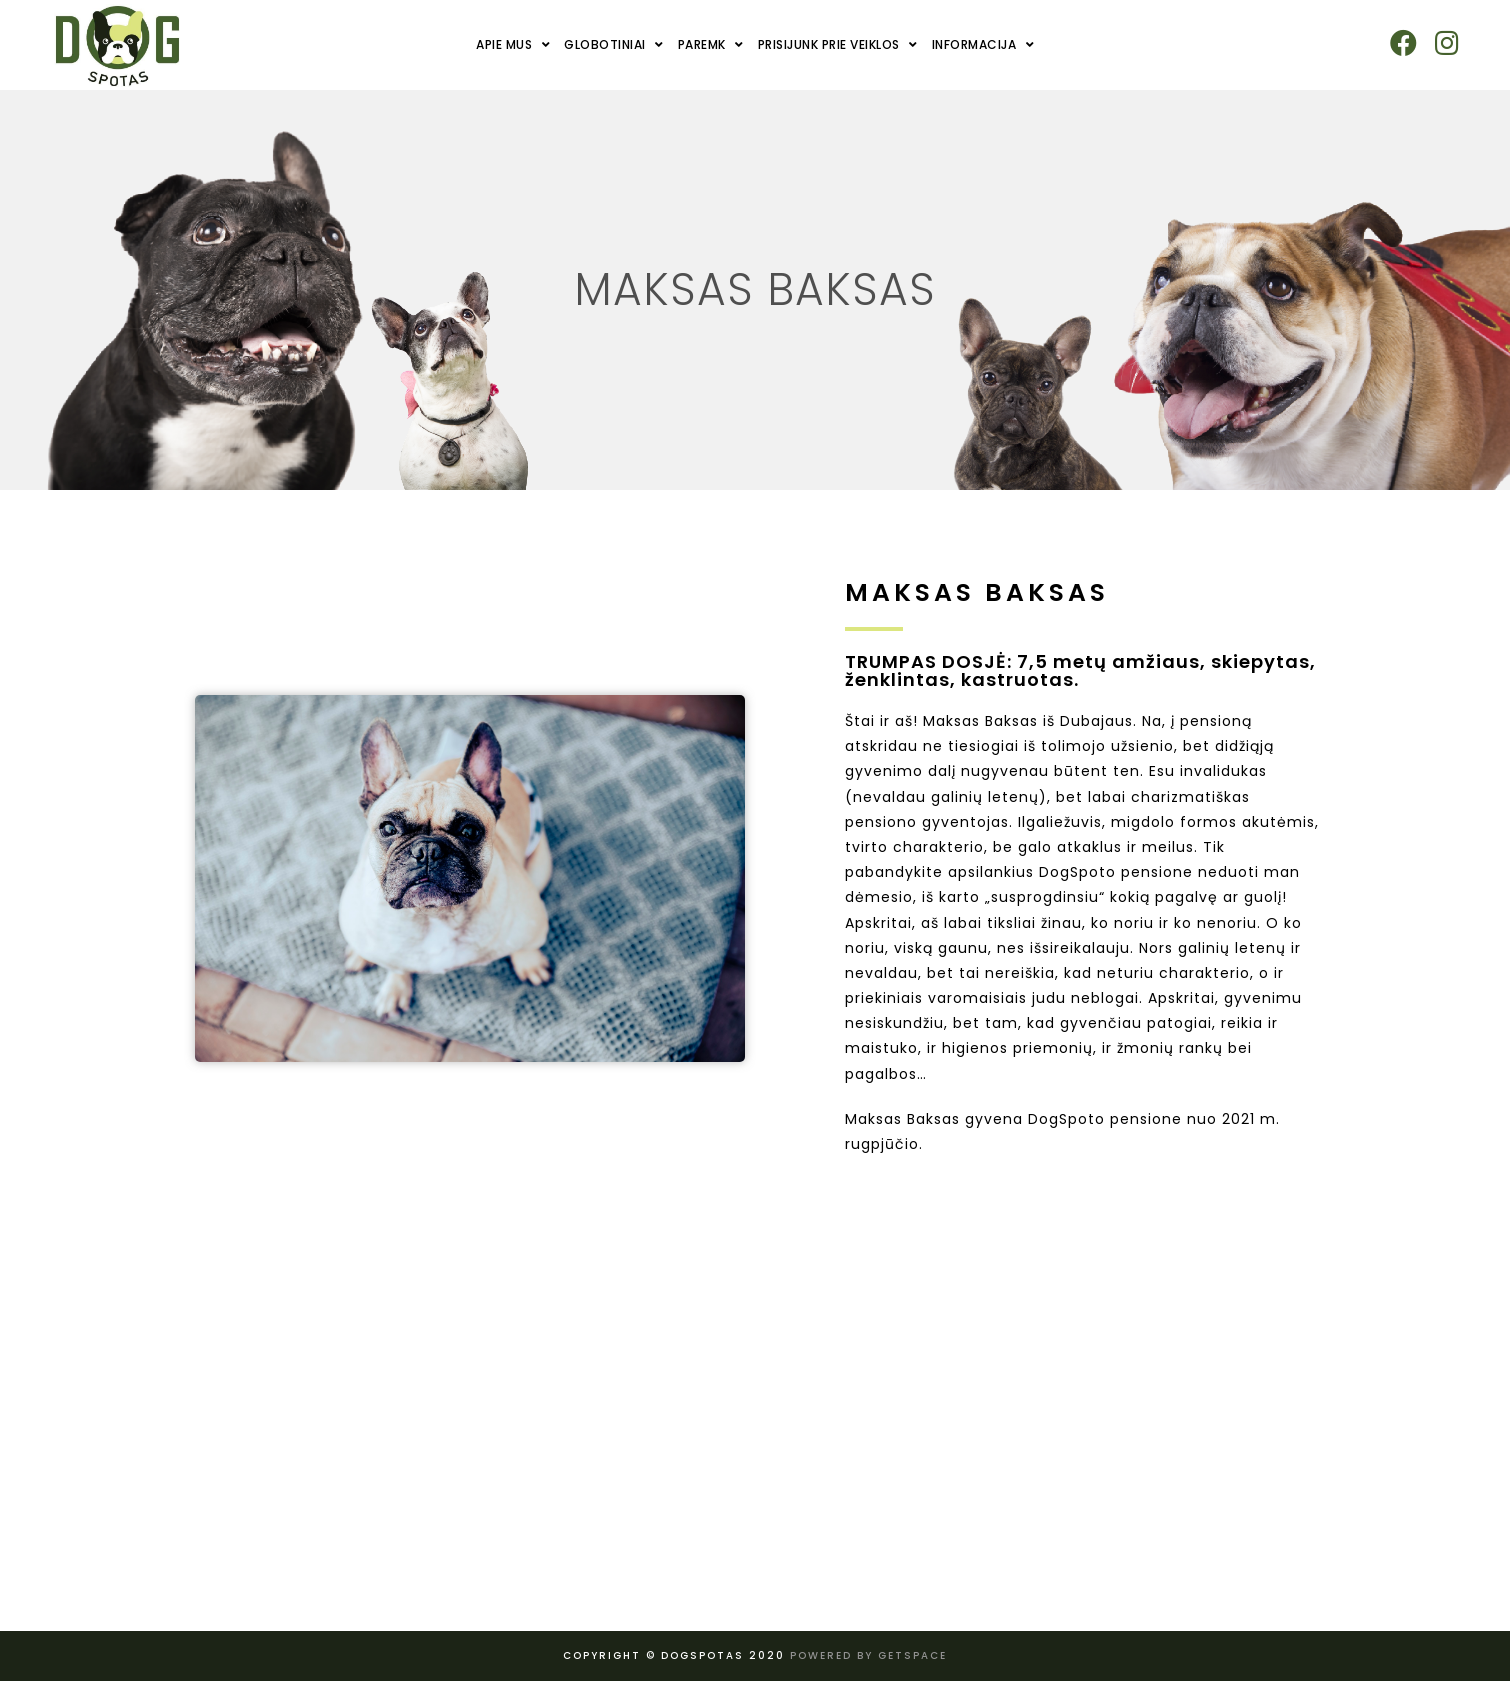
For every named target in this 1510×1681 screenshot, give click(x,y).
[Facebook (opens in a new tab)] (1403, 43)
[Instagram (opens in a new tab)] (1446, 43)
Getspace (912, 1655)
